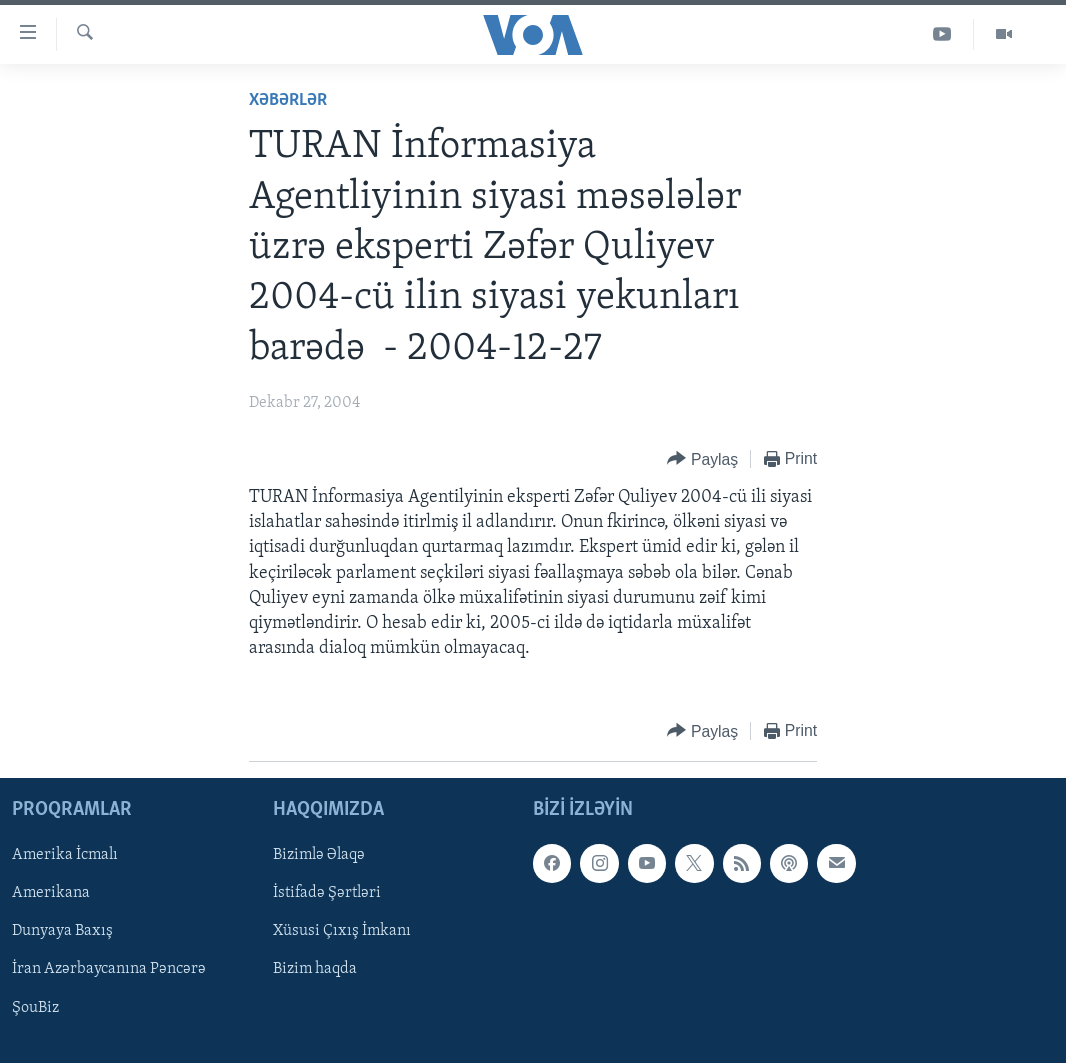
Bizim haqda (315, 970)
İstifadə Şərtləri (327, 894)
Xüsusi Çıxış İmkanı (342, 932)
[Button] (702, 459)
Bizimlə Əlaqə (319, 856)
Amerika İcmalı (65, 856)
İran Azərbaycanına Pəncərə (109, 970)
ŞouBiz (35, 1008)
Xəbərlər (288, 100)
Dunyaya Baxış (62, 932)
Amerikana (51, 894)
